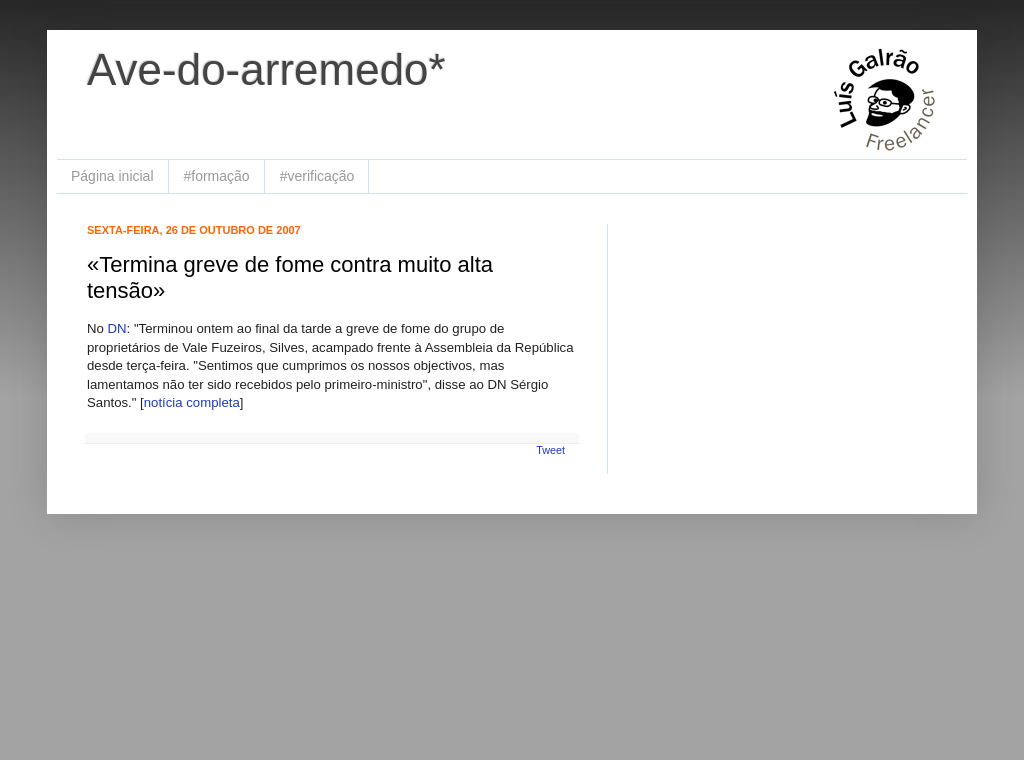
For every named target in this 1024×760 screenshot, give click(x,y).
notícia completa (192, 402)
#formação (217, 176)
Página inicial (112, 176)
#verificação (317, 176)
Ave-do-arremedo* (266, 69)
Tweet (550, 450)
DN (117, 328)
